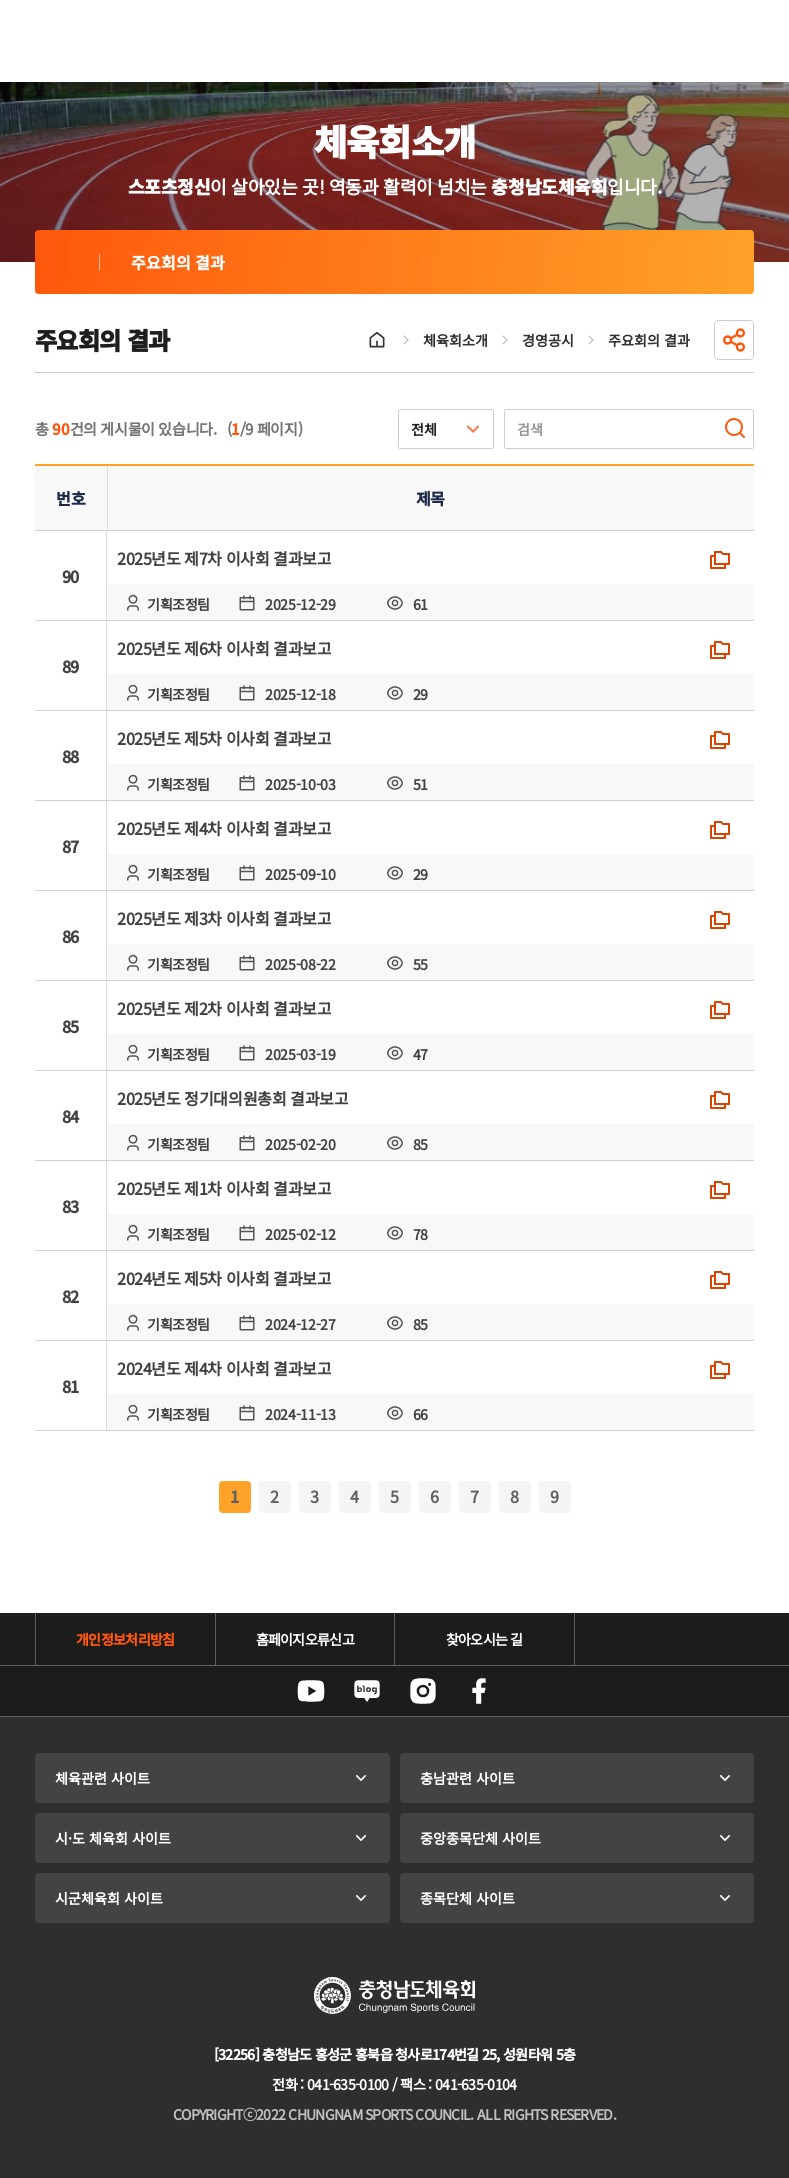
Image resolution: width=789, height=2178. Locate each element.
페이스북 (479, 1691)
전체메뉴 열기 (730, 41)
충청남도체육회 (127, 41)
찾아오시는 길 (484, 1639)
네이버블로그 (367, 1691)
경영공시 (548, 340)
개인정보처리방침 (125, 1639)
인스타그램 (423, 1691)
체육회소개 (455, 340)
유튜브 (311, 1691)
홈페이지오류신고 (305, 1639)
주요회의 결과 (67, 262)
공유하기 (734, 340)
